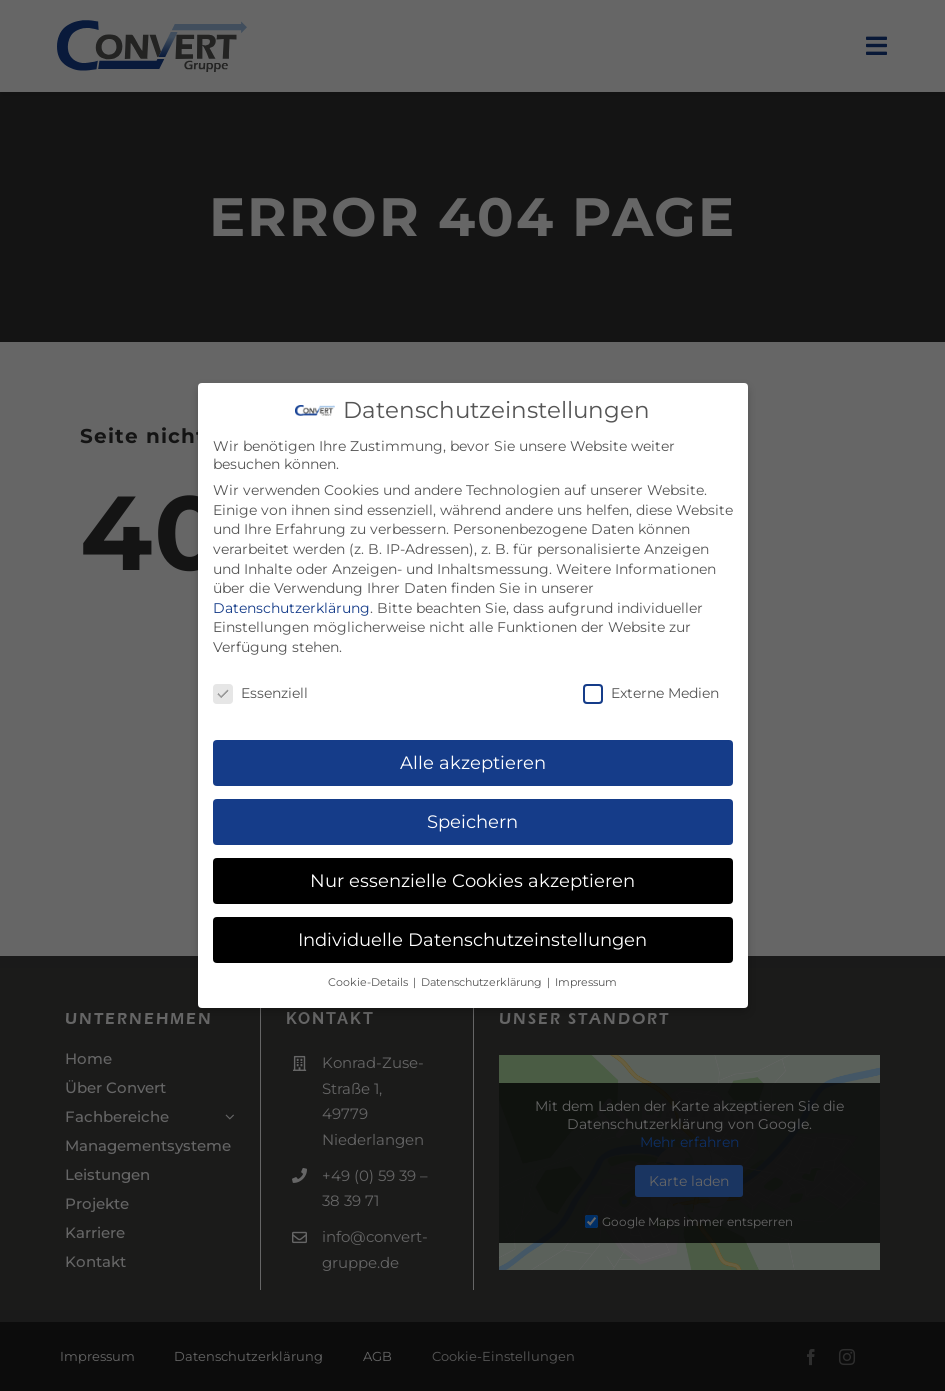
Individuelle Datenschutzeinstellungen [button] (472, 934)
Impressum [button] (586, 977)
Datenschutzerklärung (291, 603)
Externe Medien (651, 688)
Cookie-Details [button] (369, 977)
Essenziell (260, 688)
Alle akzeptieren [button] (473, 758)
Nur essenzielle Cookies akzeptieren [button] (472, 875)
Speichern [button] (472, 817)
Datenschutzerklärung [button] (483, 977)
